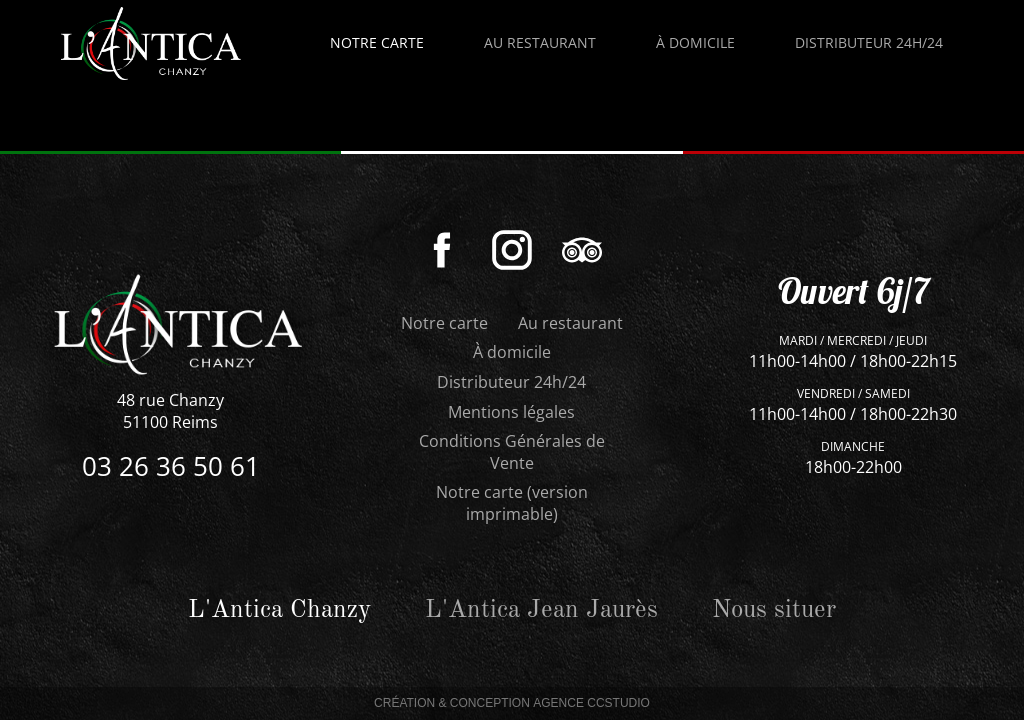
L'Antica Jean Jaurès (541, 610)
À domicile (512, 352)
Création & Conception (512, 703)
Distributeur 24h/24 (511, 382)
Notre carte (377, 42)
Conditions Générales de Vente (512, 452)
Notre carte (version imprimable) (512, 503)
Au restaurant (570, 323)
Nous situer (774, 610)
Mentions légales (511, 412)
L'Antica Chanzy (279, 610)
